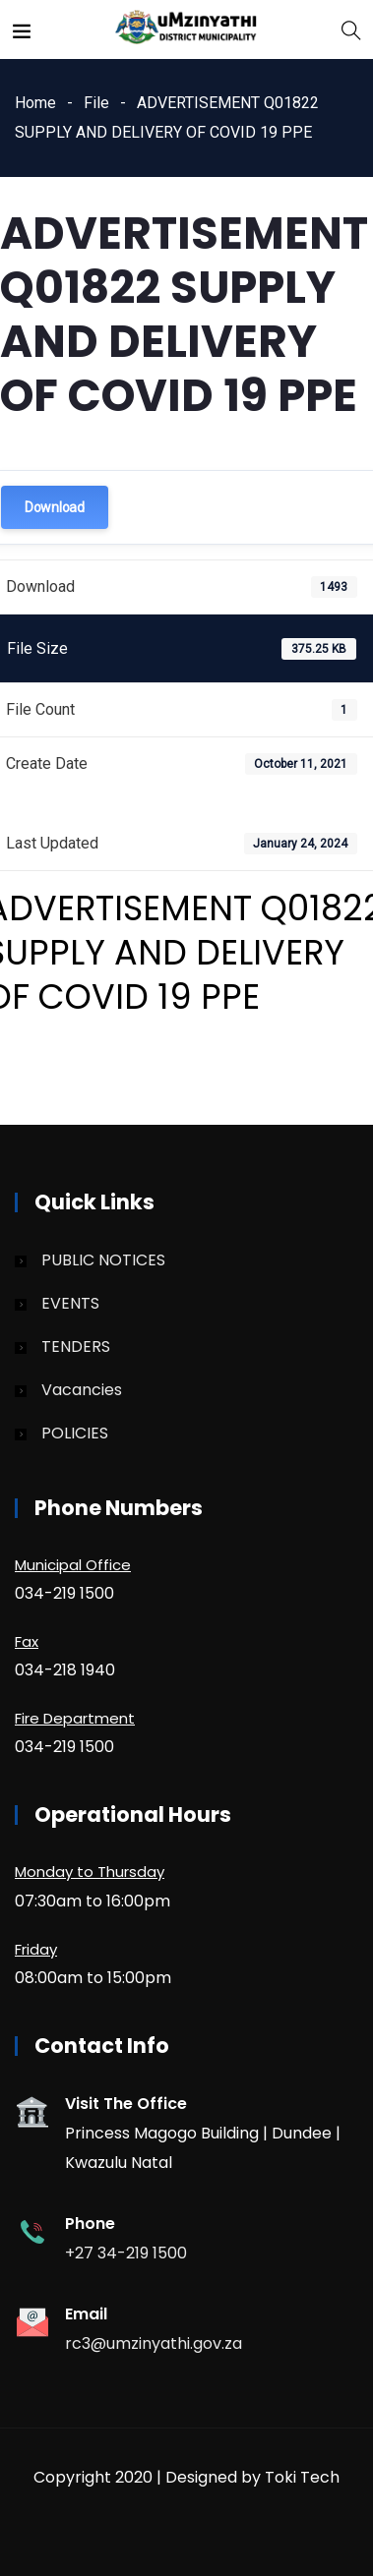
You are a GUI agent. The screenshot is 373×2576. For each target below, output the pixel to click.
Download (55, 507)
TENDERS (75, 1346)
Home (35, 102)
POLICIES (74, 1433)
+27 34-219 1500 (126, 2253)
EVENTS (70, 1303)
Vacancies (81, 1389)
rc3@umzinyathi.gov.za (153, 2343)
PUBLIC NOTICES (103, 1260)
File (96, 102)
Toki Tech (302, 2477)
